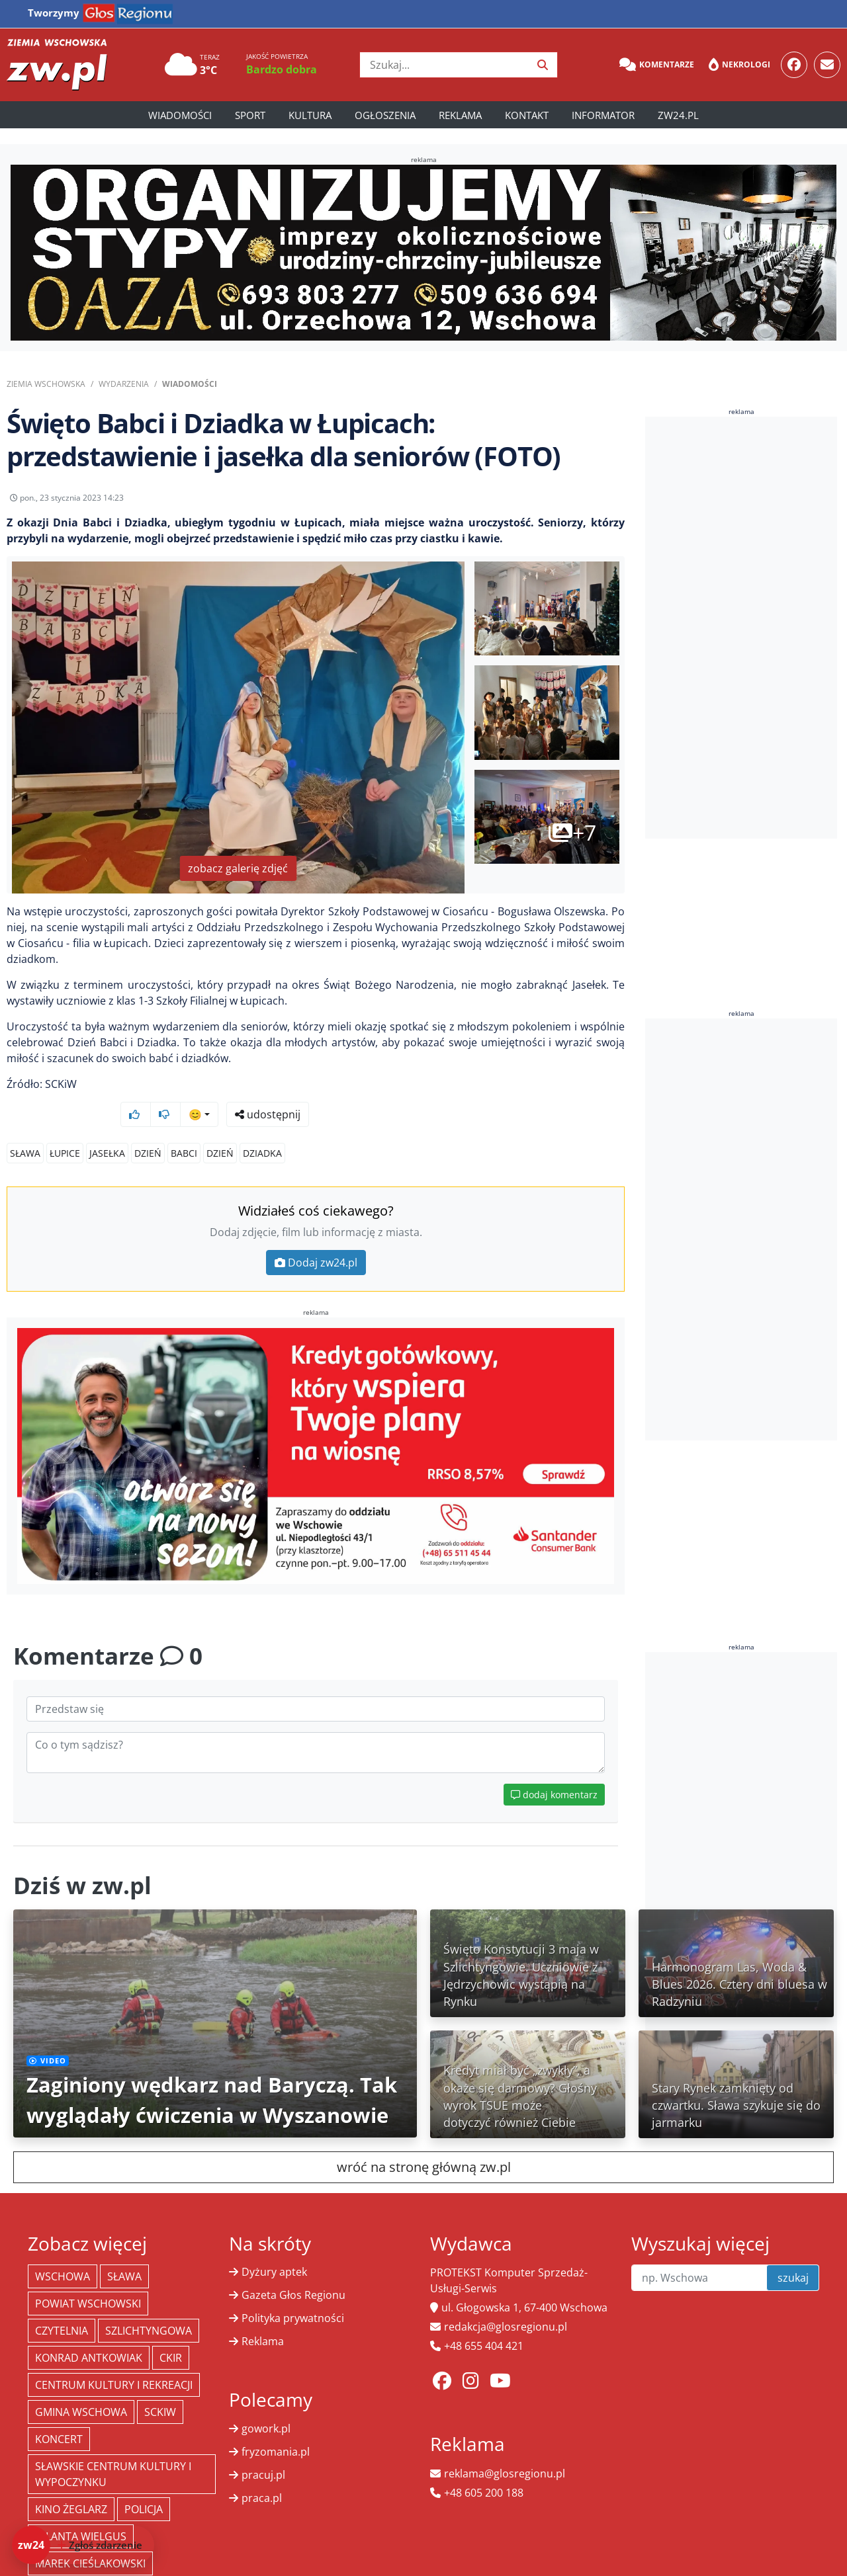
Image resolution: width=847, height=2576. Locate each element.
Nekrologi (739, 64)
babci (184, 1128)
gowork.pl (266, 2403)
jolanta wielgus (80, 2511)
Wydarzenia (124, 384)
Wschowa (62, 2251)
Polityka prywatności (293, 2293)
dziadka (262, 1128)
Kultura (310, 115)
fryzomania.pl (276, 2426)
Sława (25, 1128)
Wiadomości (180, 115)
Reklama (460, 115)
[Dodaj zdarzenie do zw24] (83, 2545)
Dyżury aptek (274, 2246)
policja (143, 2484)
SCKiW (160, 2387)
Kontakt (527, 115)
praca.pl (262, 2473)
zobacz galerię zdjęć (238, 878)
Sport (250, 115)
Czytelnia (61, 2305)
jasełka (107, 1128)
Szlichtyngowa (148, 2305)
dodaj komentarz (554, 1769)
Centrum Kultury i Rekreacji (114, 2359)
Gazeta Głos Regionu (293, 2270)
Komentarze (656, 64)
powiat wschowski (88, 2278)
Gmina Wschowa (81, 2387)
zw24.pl (678, 115)
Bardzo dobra (281, 69)
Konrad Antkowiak (88, 2332)
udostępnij (583, 501)
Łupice (65, 1128)
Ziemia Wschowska (46, 384)
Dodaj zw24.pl (316, 1237)
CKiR (170, 2332)
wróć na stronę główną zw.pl (424, 2142)
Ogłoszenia (385, 115)
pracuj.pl (263, 2449)
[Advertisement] (744, 627)
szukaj (793, 2252)
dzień (147, 1128)
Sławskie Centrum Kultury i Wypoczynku (113, 2449)
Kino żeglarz (71, 2484)
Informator (603, 115)
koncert (59, 2414)
